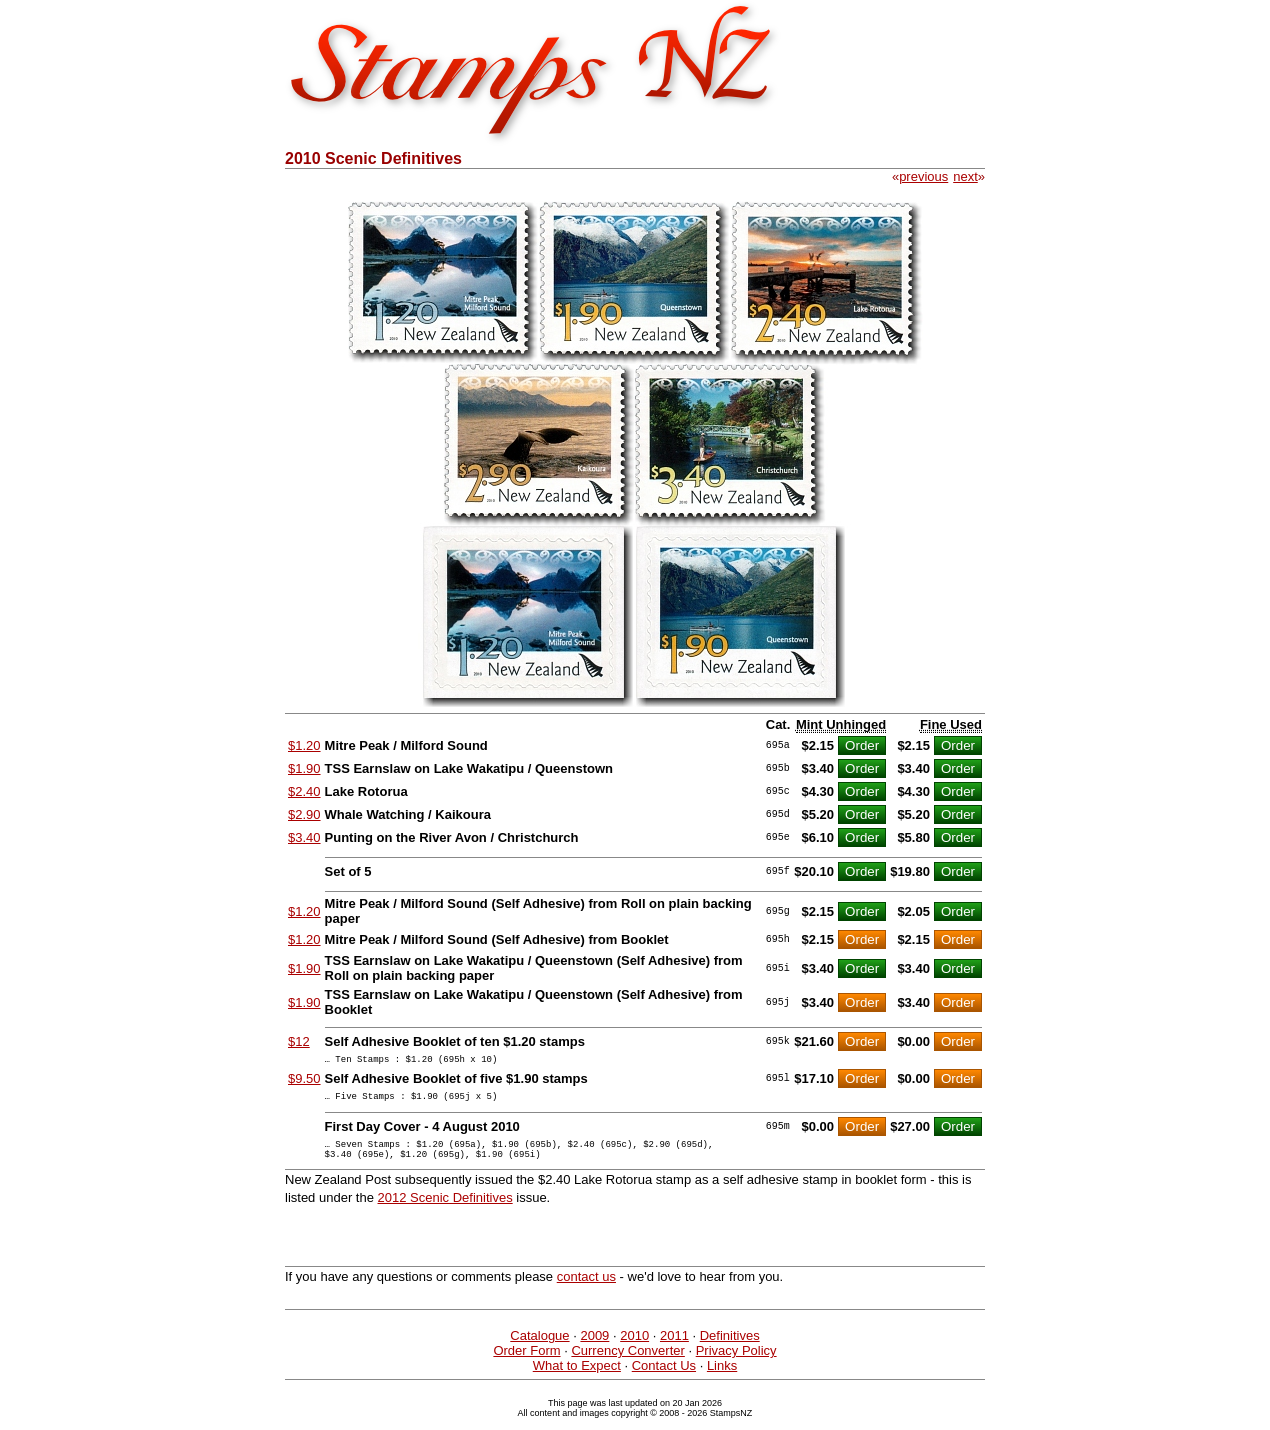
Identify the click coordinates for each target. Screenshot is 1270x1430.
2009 (594, 1347)
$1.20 (304, 745)
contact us (586, 1288)
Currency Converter (627, 1362)
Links (722, 1377)
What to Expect (577, 1377)
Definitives (730, 1347)
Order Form (526, 1362)
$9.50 (304, 1081)
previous (923, 176)
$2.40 (304, 791)
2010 (634, 1347)
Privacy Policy (736, 1362)
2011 (674, 1347)
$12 (299, 1041)
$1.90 (304, 768)
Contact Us (664, 1377)
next (965, 176)
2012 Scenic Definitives (445, 1209)
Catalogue (539, 1347)
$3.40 (304, 837)
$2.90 (304, 814)
